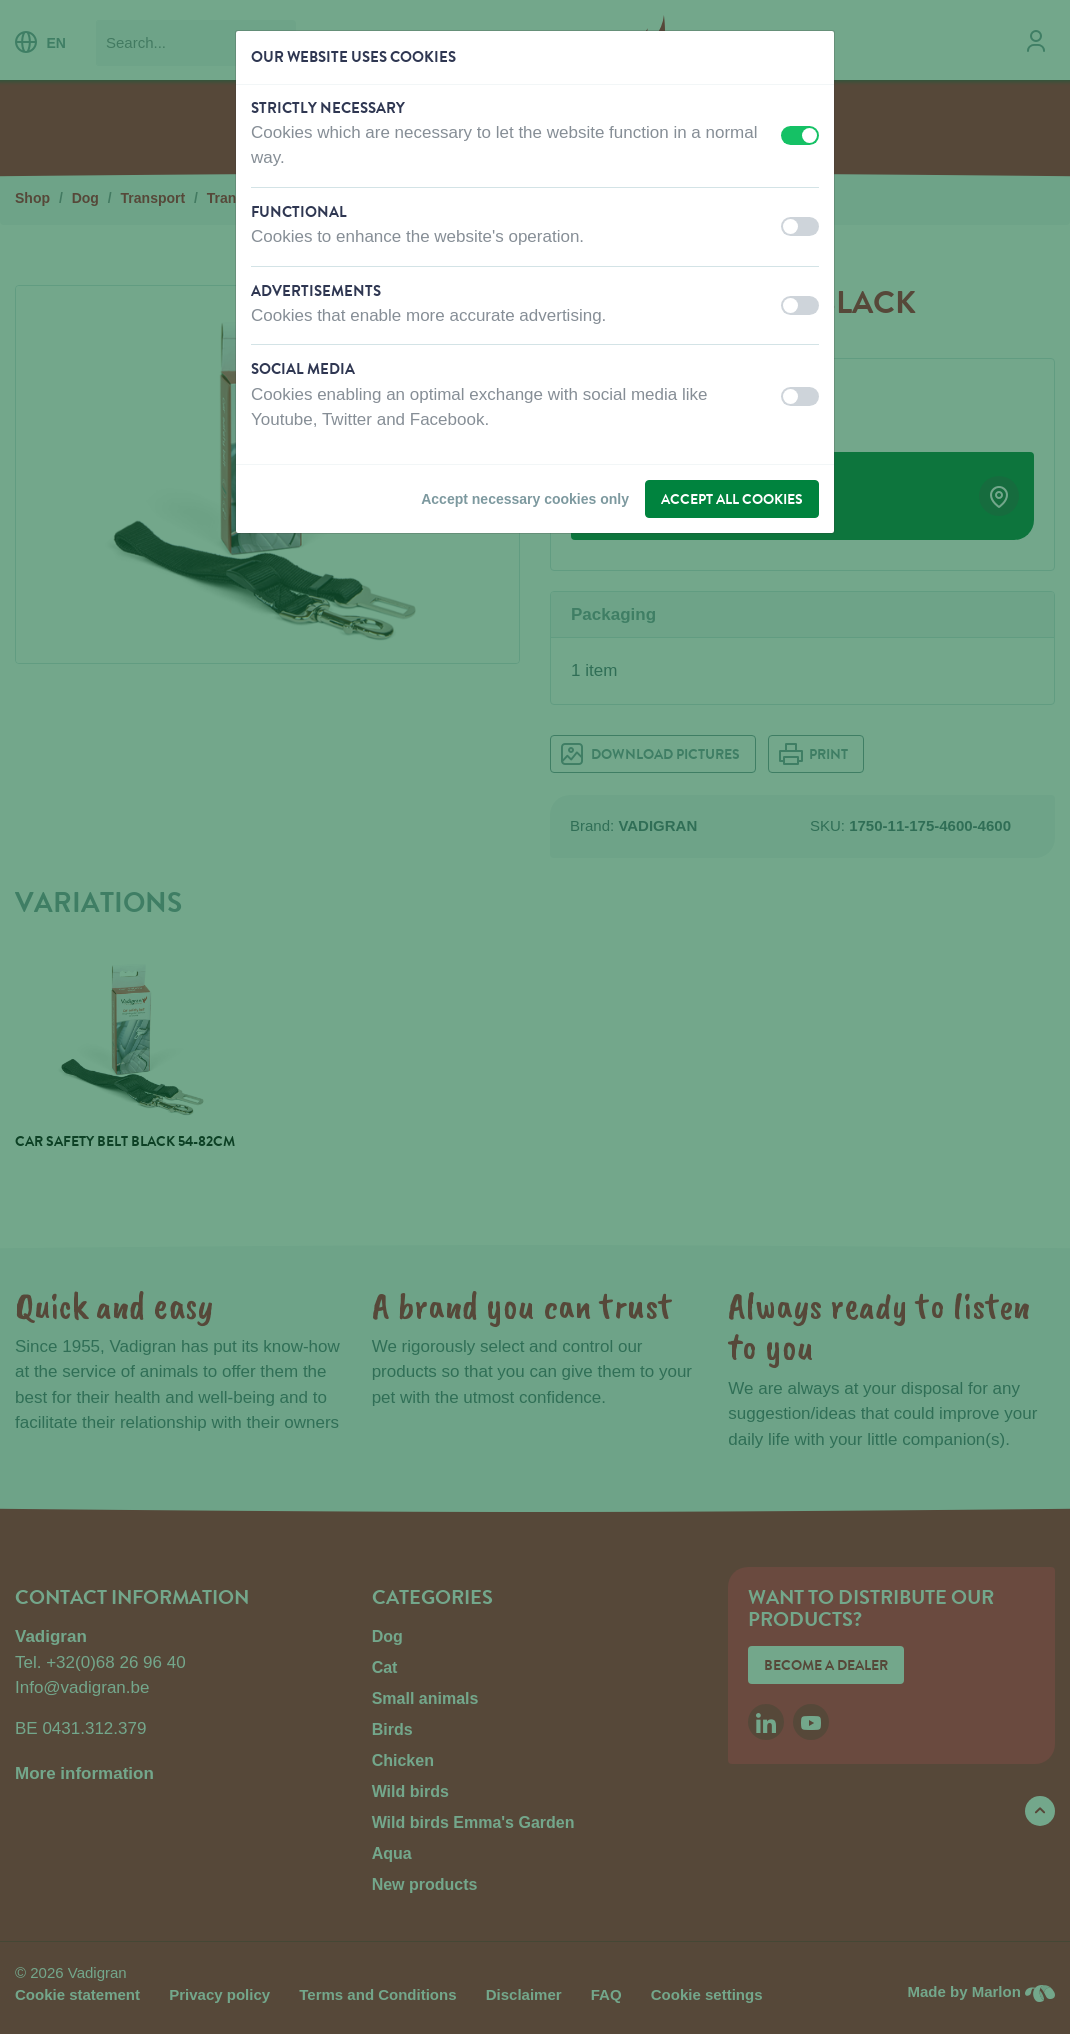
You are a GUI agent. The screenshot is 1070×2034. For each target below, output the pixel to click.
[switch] (800, 135)
